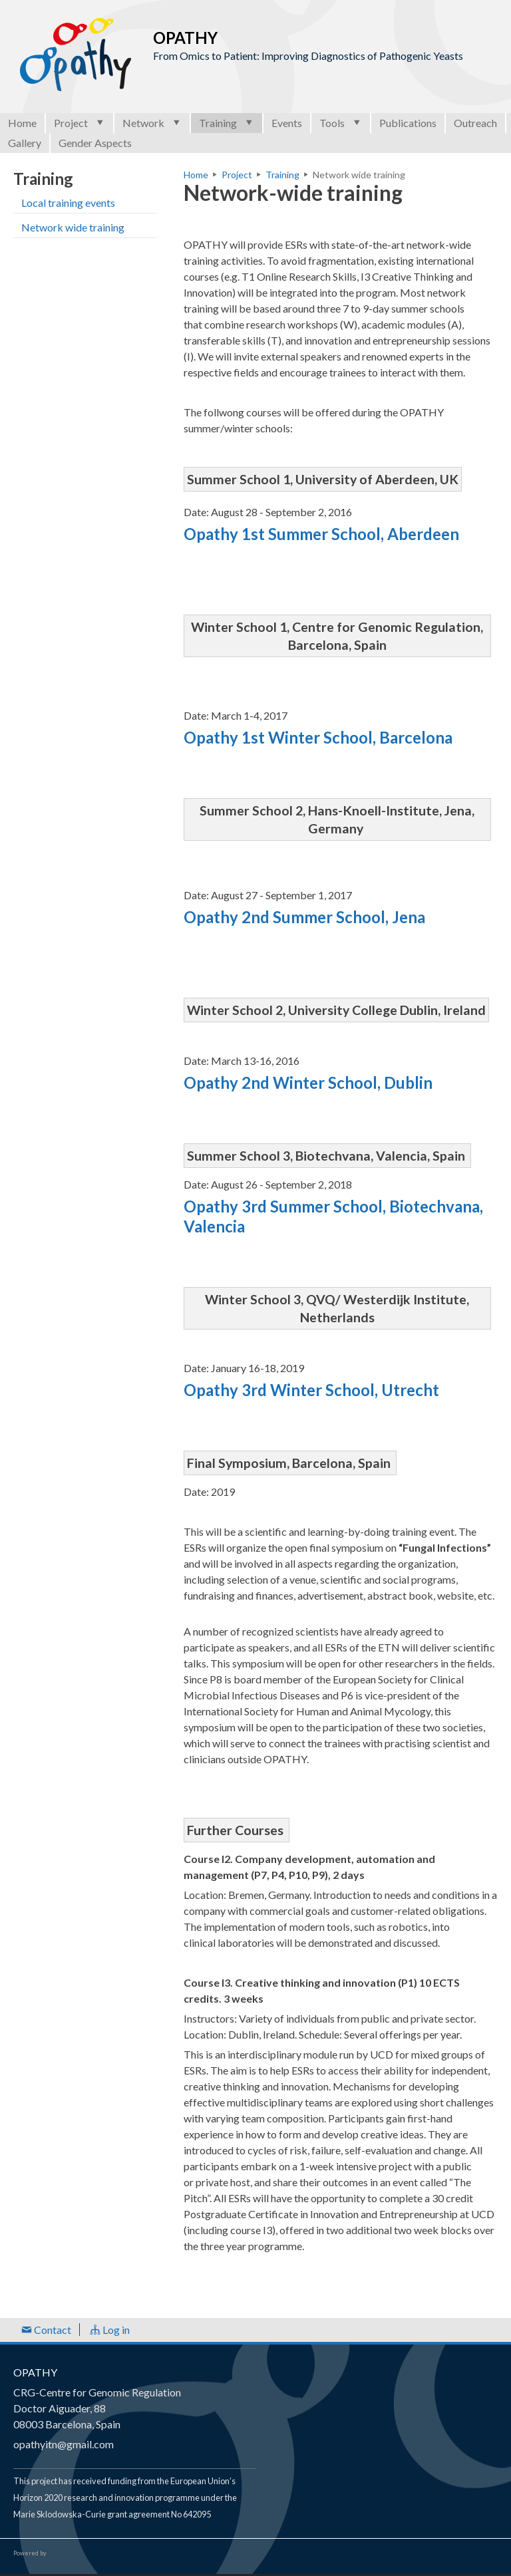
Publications (407, 122)
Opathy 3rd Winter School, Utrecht (311, 1389)
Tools (340, 122)
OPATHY (35, 2372)
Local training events (68, 202)
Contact (46, 2329)
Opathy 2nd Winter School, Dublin (308, 1082)
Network (152, 122)
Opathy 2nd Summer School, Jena (304, 917)
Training (226, 122)
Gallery (24, 142)
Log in (110, 2329)
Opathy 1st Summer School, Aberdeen (321, 533)
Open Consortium (86, 2553)
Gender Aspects (95, 142)
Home (22, 122)
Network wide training (72, 227)
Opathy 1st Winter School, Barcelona (318, 737)
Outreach (475, 122)
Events (286, 122)
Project (79, 122)
